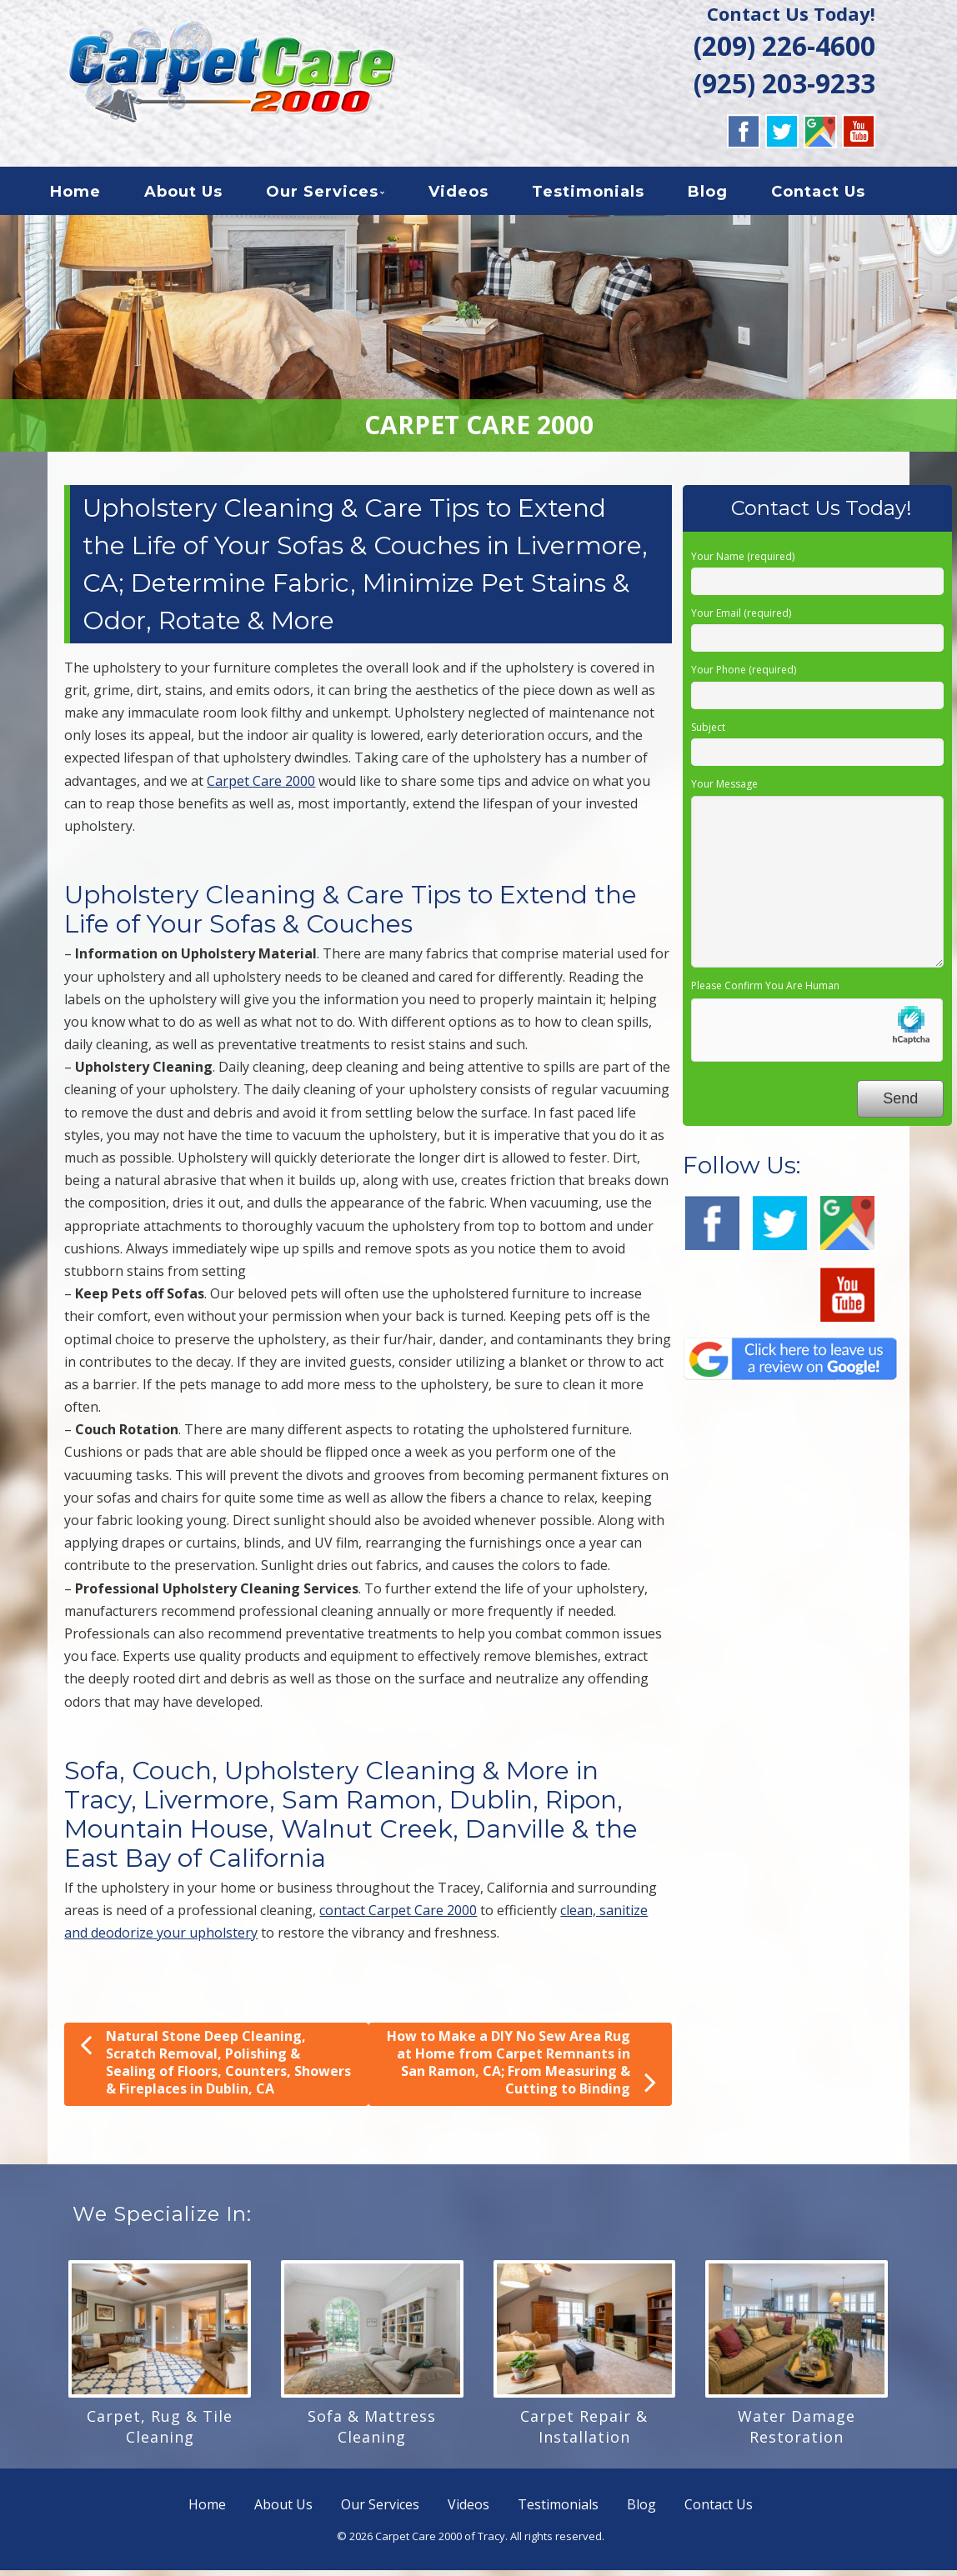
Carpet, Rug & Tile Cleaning (160, 2432)
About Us (199, 195)
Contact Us (834, 195)
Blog (724, 195)
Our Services (338, 195)
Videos (474, 195)
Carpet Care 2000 (261, 787)
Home (91, 195)
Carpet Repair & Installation (584, 2432)
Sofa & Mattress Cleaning (372, 2432)
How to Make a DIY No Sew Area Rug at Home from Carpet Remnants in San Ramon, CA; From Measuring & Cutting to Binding (521, 2068)
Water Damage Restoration (796, 2432)
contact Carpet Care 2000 (398, 1916)
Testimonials (604, 195)
